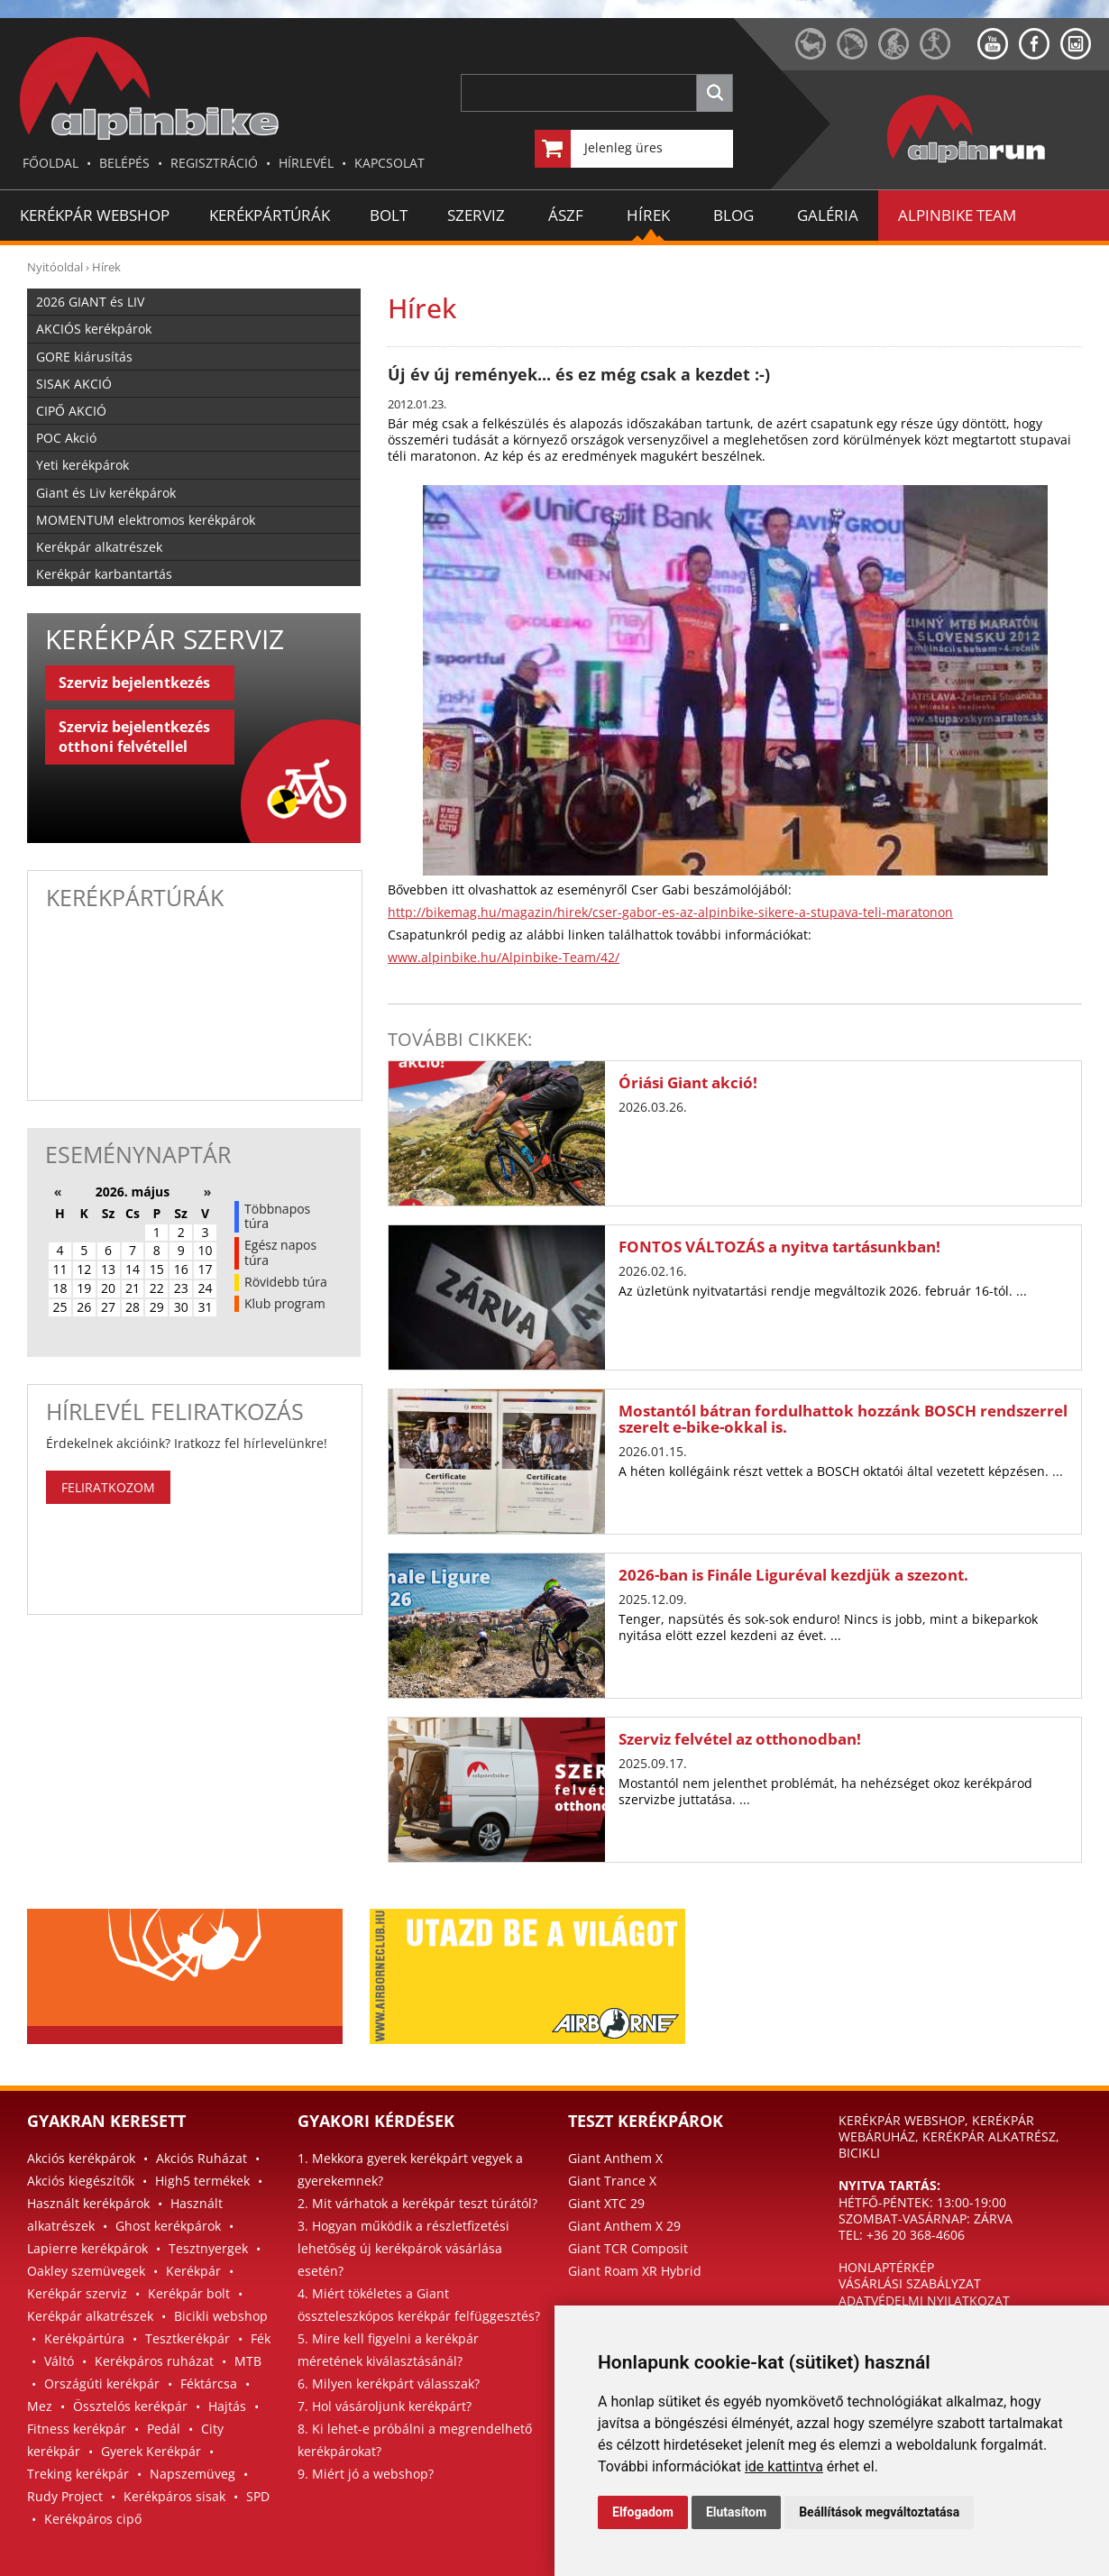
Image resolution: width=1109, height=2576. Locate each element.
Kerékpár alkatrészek (99, 546)
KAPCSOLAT (389, 162)
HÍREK (648, 215)
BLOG (733, 215)
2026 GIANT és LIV (90, 301)
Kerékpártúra (84, 2338)
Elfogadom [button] (643, 2512)
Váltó (59, 2361)
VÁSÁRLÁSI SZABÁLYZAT (910, 2283)
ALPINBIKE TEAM (957, 215)
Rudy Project (65, 2496)
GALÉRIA (827, 215)
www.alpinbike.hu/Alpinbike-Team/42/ (503, 957)
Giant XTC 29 (606, 2203)
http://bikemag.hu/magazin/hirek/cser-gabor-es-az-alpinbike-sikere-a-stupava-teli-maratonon (670, 912)
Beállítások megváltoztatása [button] (879, 2512)
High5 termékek (202, 2180)
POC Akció (66, 437)
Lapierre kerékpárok (87, 2248)
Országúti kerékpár (102, 2383)
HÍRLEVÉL (306, 162)
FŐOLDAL (50, 162)
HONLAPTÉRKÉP (886, 2267)
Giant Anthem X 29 (624, 2225)
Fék (260, 2338)
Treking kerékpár (78, 2473)
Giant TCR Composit (628, 2248)
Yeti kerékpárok (82, 464)
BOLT (389, 215)
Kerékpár (193, 2270)
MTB (247, 2361)
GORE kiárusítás (84, 356)
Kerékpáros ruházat (154, 2361)
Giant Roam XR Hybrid (634, 2270)
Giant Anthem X (615, 2158)
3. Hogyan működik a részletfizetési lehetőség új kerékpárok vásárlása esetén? (403, 2248)
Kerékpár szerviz (77, 2293)
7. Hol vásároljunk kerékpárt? (385, 2406)
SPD (258, 2496)
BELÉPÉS (124, 162)
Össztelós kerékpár (130, 2406)
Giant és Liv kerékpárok (106, 492)
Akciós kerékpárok (81, 2158)
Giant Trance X (612, 2180)
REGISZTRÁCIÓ (214, 162)
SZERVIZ (476, 215)
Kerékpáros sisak (174, 2496)
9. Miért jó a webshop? (366, 2473)
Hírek (106, 267)
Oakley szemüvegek (86, 2270)
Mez (39, 2406)
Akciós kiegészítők (80, 2180)
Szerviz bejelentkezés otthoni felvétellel (134, 736)
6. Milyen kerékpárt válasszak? (389, 2383)
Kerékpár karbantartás (104, 573)
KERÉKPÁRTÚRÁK (269, 215)
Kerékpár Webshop (95, 215)
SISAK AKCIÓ (74, 383)
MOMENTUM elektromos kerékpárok (145, 519)
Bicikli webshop (221, 2315)
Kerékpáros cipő (93, 2518)
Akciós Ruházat (201, 2158)
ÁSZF (566, 215)
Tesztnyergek (208, 2248)
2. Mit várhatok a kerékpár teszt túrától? (417, 2203)
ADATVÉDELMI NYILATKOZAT (924, 2300)
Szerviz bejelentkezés (134, 682)
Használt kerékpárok (88, 2203)
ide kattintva (784, 2466)
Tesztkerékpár (187, 2338)
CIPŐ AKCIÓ (71, 410)
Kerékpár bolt (189, 2293)
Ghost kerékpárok (168, 2225)
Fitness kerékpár (76, 2428)
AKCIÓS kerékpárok (93, 328)
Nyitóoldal (55, 267)
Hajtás (227, 2406)
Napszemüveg (192, 2473)
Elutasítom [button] (736, 2512)
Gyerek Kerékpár (151, 2451)
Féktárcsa (208, 2383)
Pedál (163, 2428)
